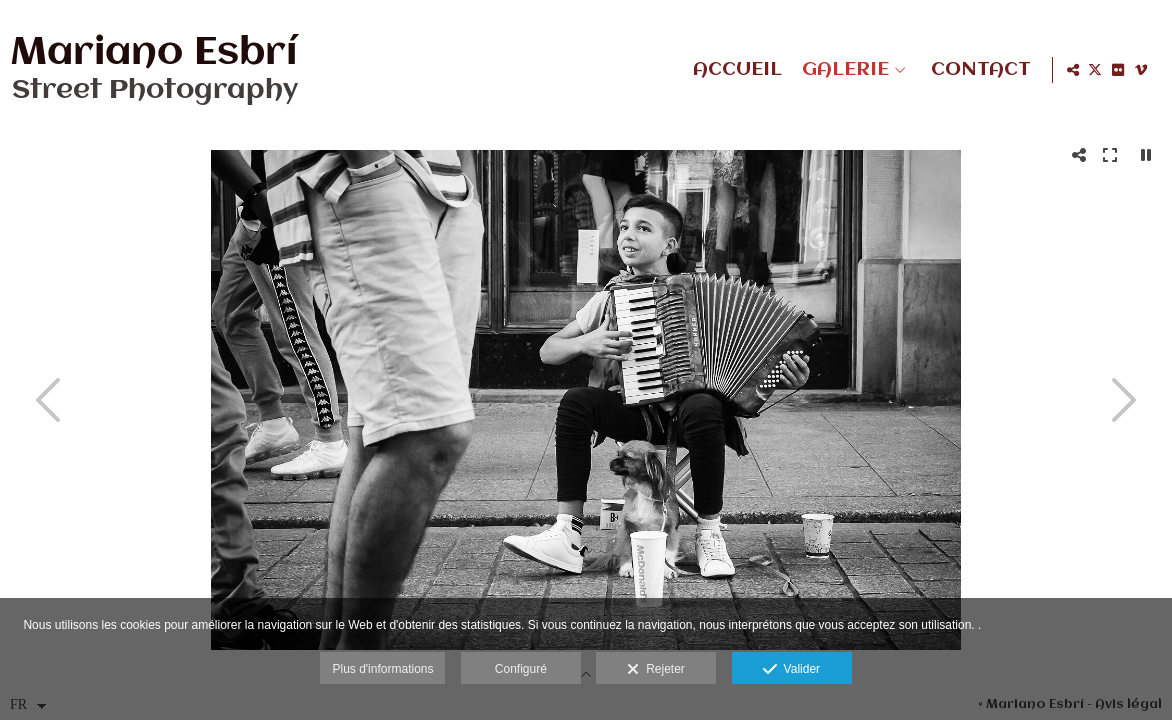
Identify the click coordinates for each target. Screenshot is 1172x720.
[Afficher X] (1095, 70)
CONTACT (977, 70)
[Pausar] (1146, 155)
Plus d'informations (382, 669)
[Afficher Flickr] (1118, 70)
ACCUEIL (733, 70)
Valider (791, 670)
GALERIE (841, 70)
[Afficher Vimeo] (1141, 70)
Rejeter (655, 670)
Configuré (521, 669)
